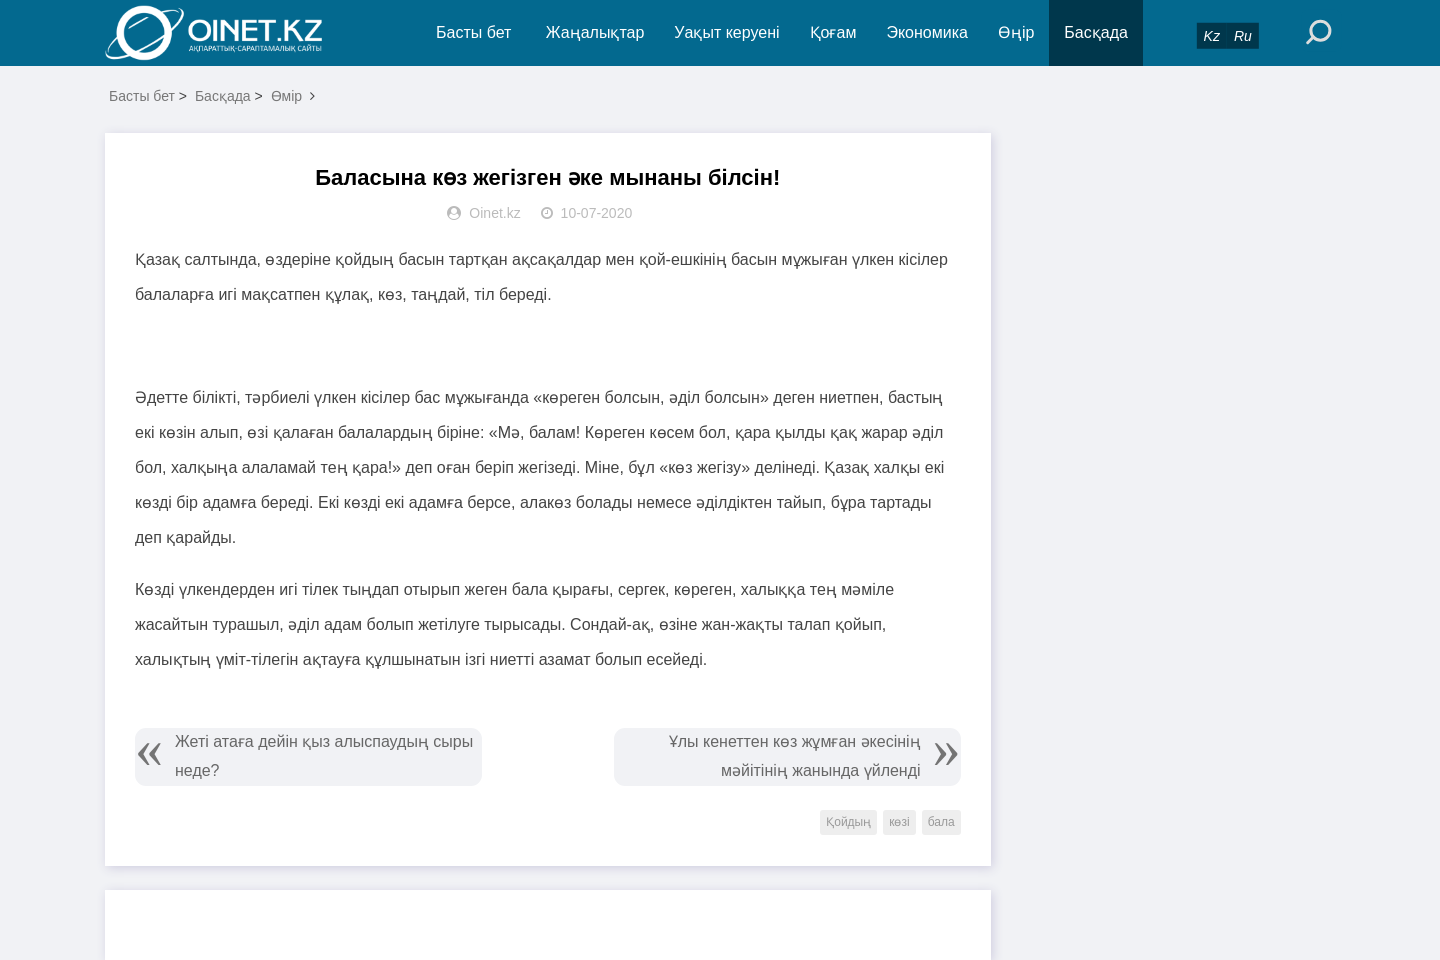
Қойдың (848, 822)
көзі (899, 822)
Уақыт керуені (726, 32)
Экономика (927, 32)
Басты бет (473, 32)
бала (941, 822)
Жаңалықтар (595, 32)
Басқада (1096, 32)
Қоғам (833, 32)
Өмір (287, 96)
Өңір (1016, 32)
